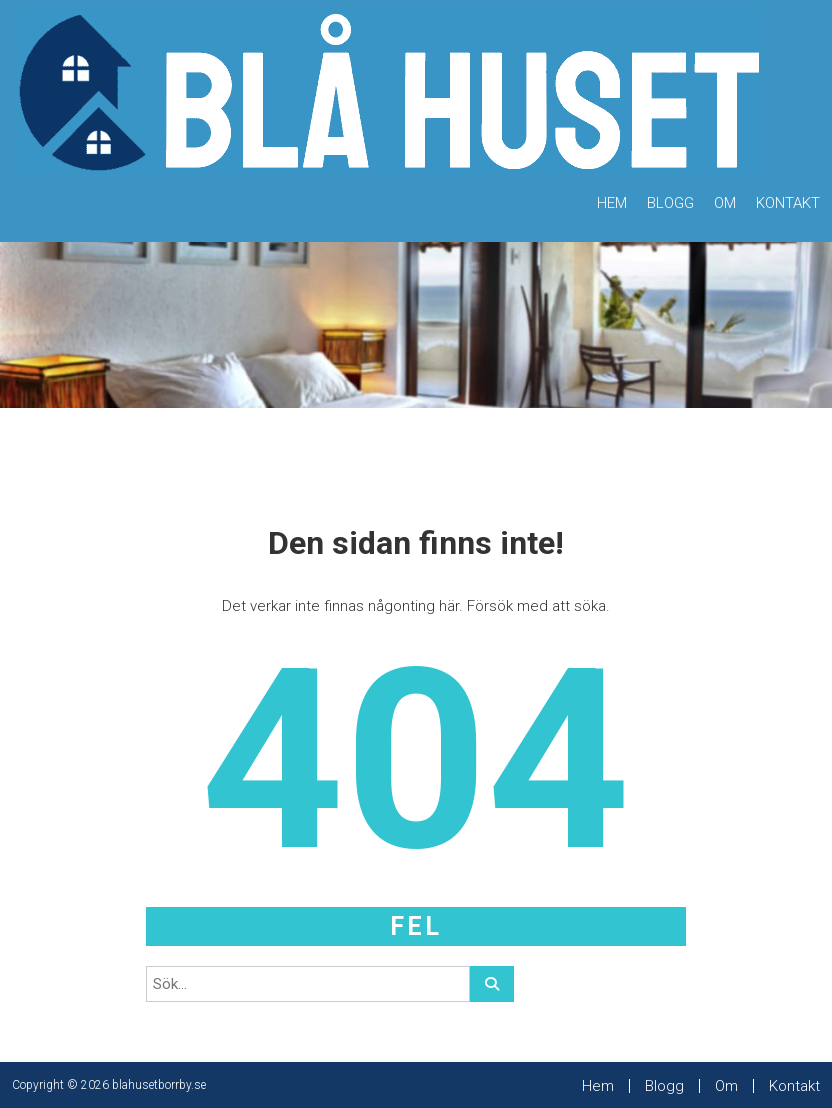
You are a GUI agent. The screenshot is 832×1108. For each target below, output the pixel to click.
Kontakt (788, 203)
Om (725, 203)
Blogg (670, 203)
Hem (612, 203)
